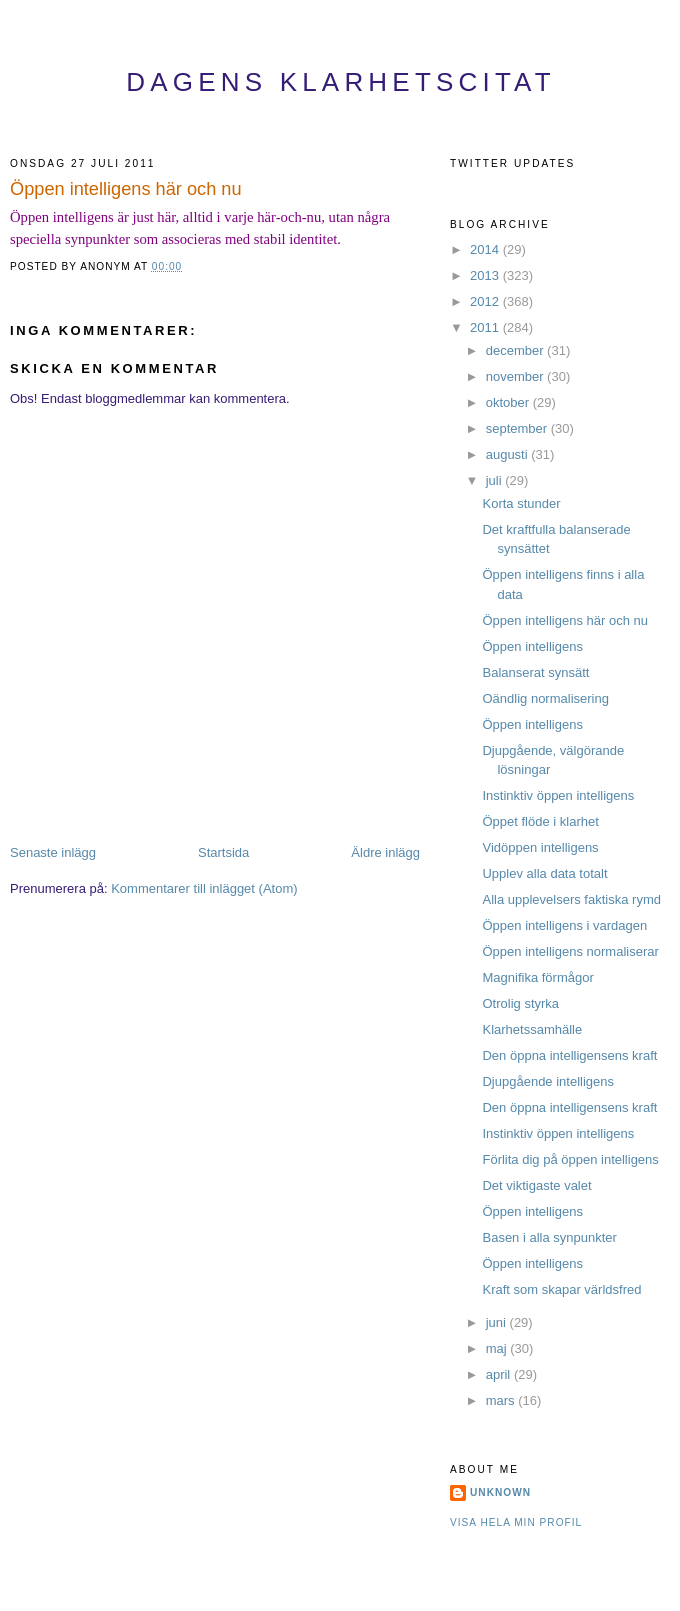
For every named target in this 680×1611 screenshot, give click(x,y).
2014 (486, 249)
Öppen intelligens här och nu (126, 189)
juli (496, 480)
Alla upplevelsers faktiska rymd (571, 899)
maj (498, 1348)
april (500, 1374)
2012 (486, 301)
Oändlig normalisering (545, 698)
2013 (486, 275)
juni (498, 1322)
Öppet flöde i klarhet (540, 821)
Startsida (223, 852)
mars (502, 1400)
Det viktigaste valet (536, 1185)
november (516, 376)
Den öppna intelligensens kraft (569, 1055)
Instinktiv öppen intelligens (558, 795)
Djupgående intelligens (548, 1081)
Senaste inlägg (53, 852)
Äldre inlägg (385, 852)
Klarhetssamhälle (532, 1029)
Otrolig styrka (520, 1003)
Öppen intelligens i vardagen (564, 925)
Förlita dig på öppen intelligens (570, 1159)
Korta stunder (521, 503)
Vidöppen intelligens (540, 847)
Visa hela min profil (516, 1522)
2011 (486, 327)
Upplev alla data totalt (544, 873)
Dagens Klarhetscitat (341, 82)
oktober (509, 402)
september (518, 428)
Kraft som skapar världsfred (561, 1289)
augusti (509, 454)
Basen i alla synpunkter (549, 1237)
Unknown (500, 1492)
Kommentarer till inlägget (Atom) (204, 888)
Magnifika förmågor (537, 977)
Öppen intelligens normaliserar (570, 951)
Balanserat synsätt (535, 672)
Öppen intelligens (532, 646)
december (516, 350)
